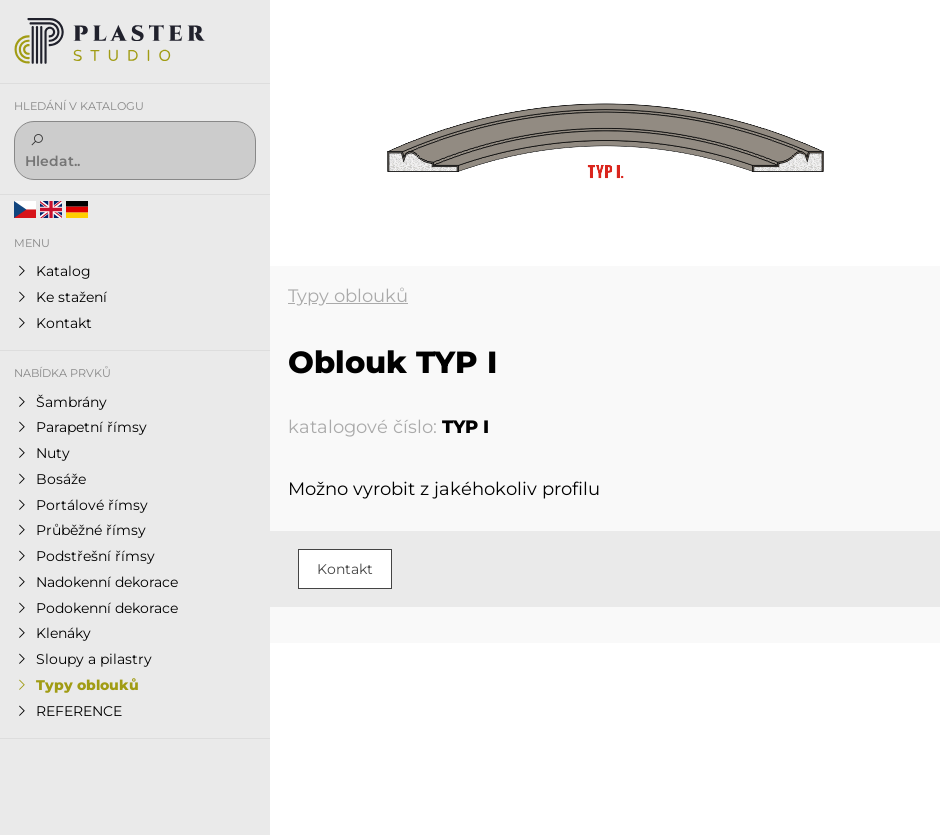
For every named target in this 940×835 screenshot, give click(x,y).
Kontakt (345, 569)
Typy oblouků (348, 296)
